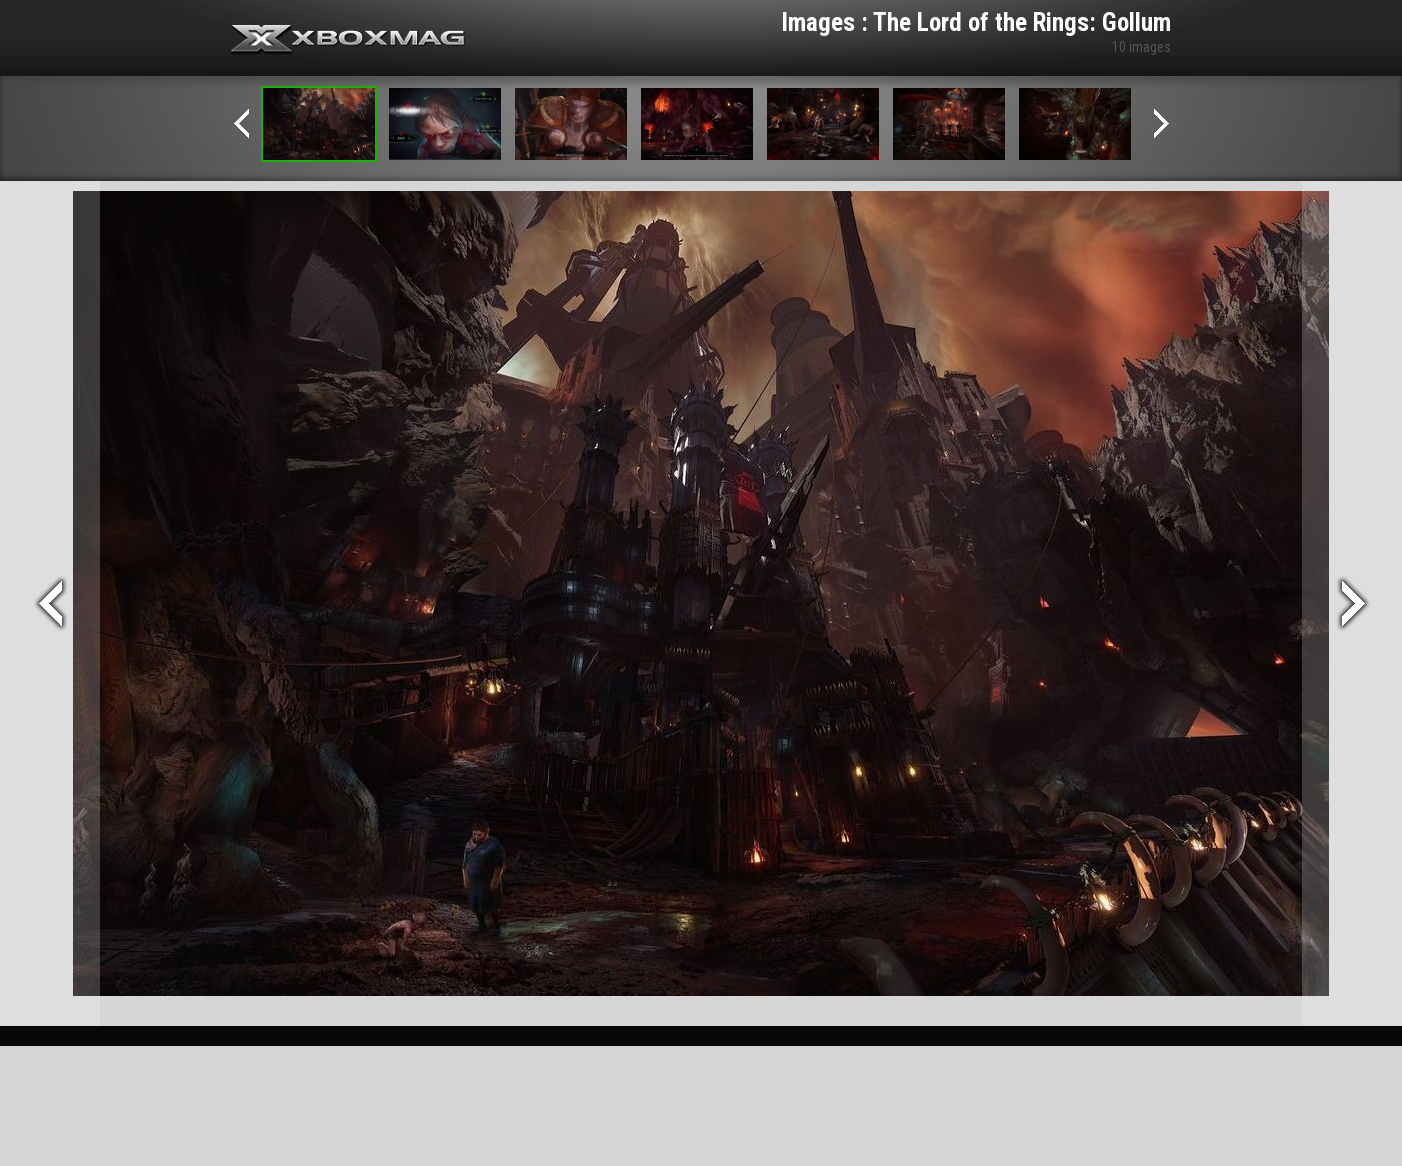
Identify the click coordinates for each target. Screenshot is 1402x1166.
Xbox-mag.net (348, 40)
